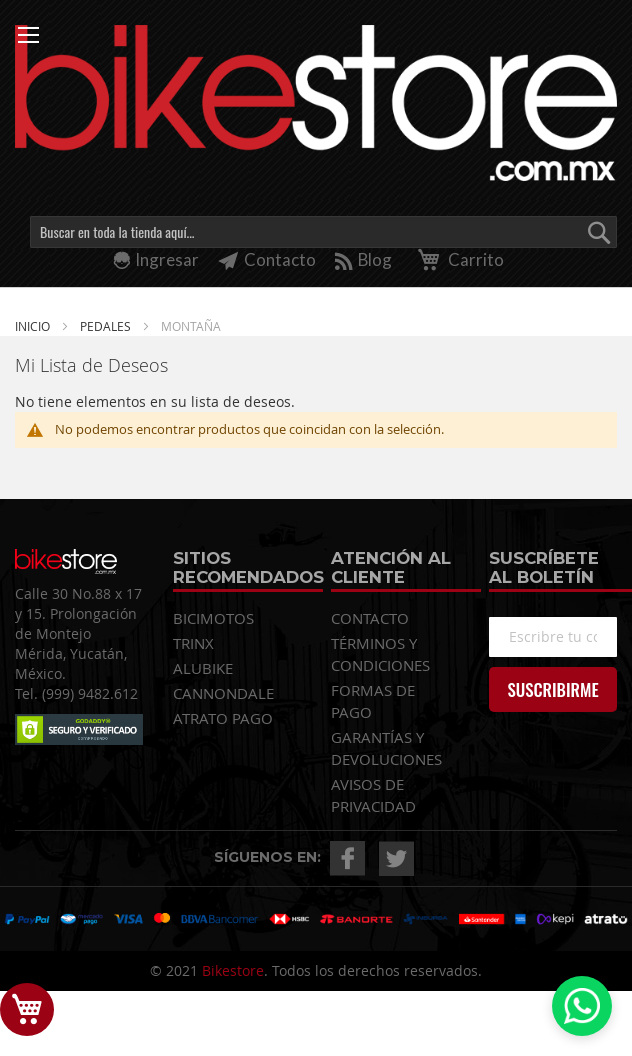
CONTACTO (370, 618)
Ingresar (167, 259)
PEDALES (107, 326)
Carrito (457, 259)
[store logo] (316, 103)
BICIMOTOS (213, 618)
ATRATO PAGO (223, 718)
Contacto (267, 259)
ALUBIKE (203, 668)
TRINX (193, 643)
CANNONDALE (223, 693)
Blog (363, 259)
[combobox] (323, 232)
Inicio (34, 326)
